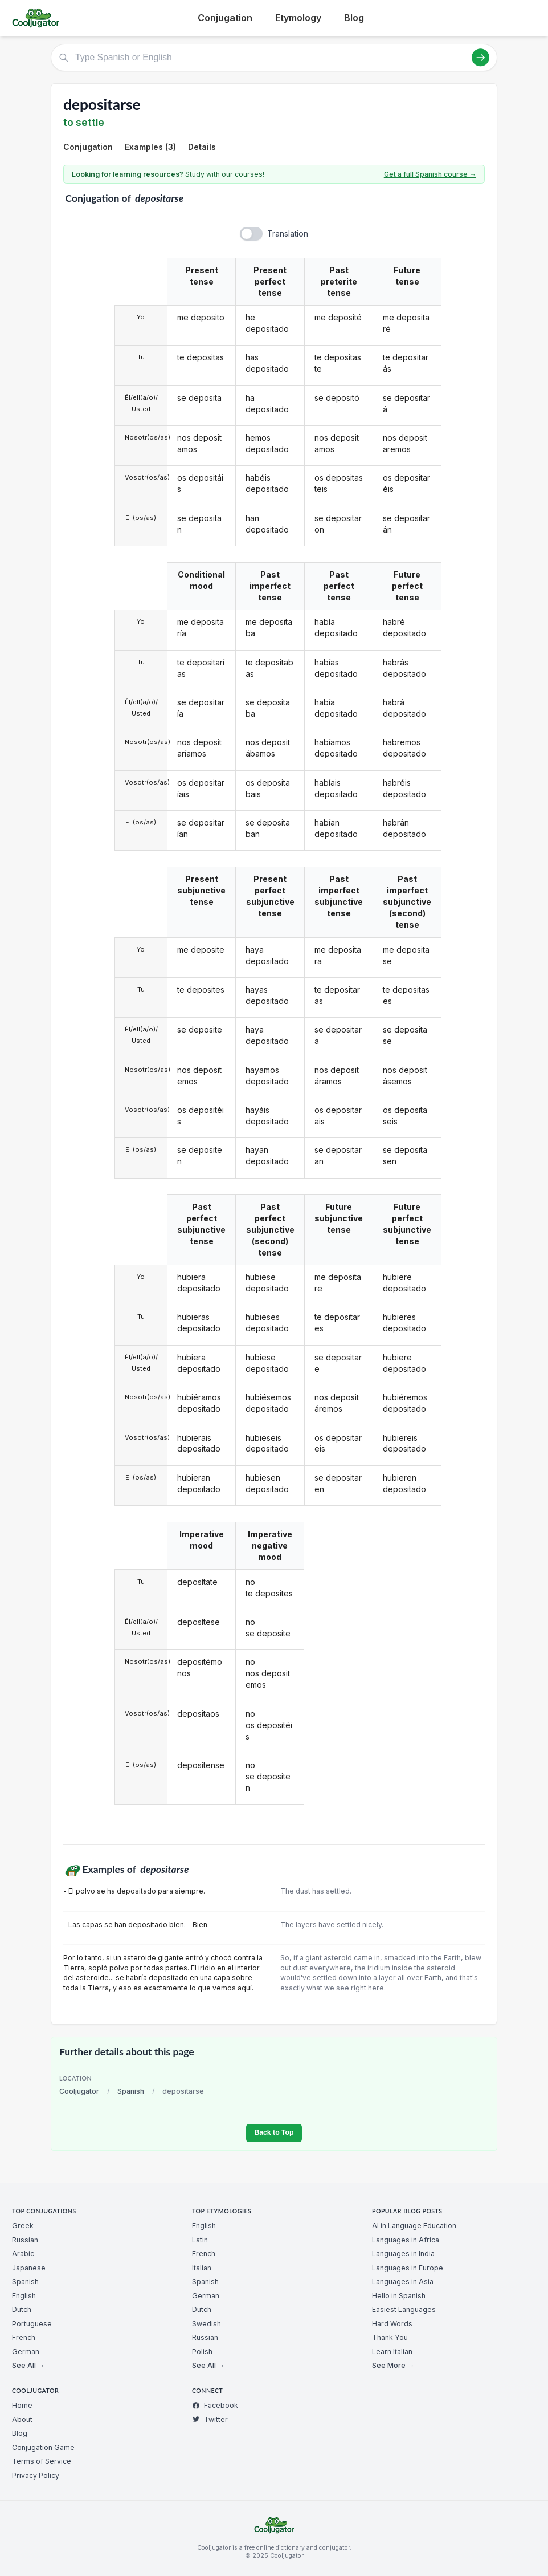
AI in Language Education (414, 2225)
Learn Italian (392, 2351)
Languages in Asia (403, 2281)
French (23, 2337)
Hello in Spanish (399, 2295)
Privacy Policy (35, 2475)
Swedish (206, 2323)
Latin (200, 2240)
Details (202, 147)
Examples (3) (150, 147)
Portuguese (32, 2323)
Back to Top (273, 2132)
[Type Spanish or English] (274, 57)
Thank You (390, 2337)
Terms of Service (41, 2461)
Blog (354, 17)
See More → (393, 2365)
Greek (23, 2225)
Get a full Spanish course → (430, 174)
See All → (28, 2365)
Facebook (215, 2405)
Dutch (21, 2309)
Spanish (130, 2091)
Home (22, 2405)
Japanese (29, 2268)
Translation (287, 233)
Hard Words (392, 2323)
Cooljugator (79, 2091)
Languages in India (403, 2253)
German (25, 2351)
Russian (25, 2240)
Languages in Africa (405, 2240)
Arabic (23, 2253)
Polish (202, 2351)
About (22, 2419)
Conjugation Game (43, 2447)
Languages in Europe (407, 2268)
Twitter (210, 2419)
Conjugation (225, 17)
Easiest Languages (404, 2309)
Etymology (298, 17)
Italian (201, 2268)
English (24, 2295)
